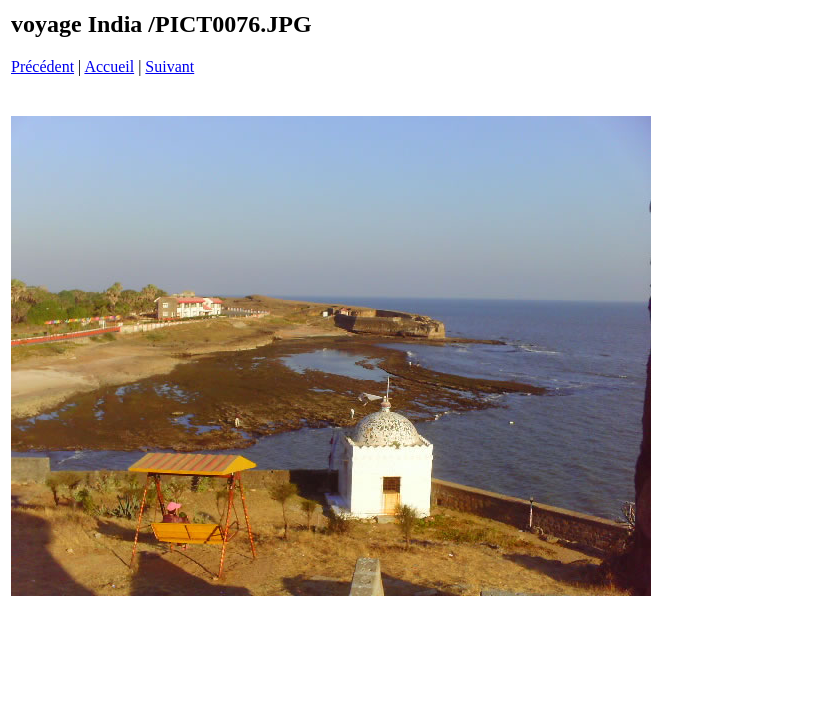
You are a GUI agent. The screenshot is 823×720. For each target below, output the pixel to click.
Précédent (42, 66)
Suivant (169, 66)
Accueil (109, 66)
